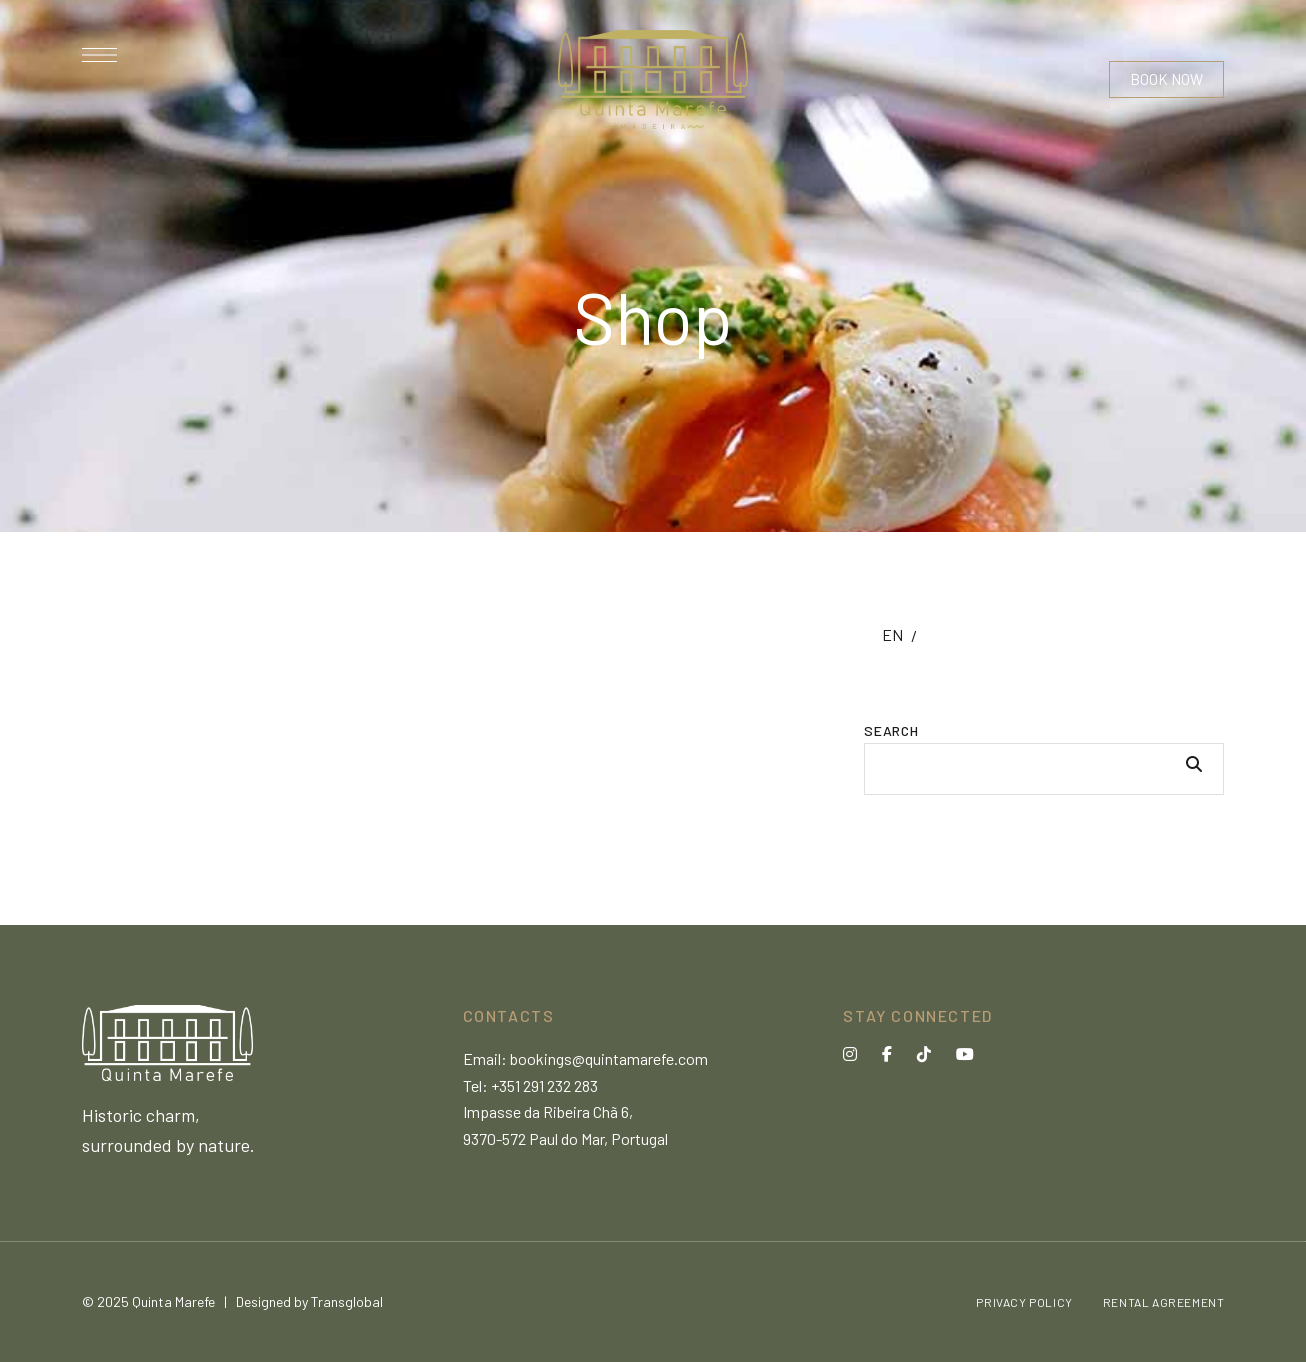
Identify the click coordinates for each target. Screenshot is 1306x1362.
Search (891, 730)
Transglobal (347, 1301)
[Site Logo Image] (653, 79)
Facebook (887, 1054)
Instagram (850, 1054)
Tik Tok (924, 1054)
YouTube (965, 1054)
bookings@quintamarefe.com (609, 1058)
